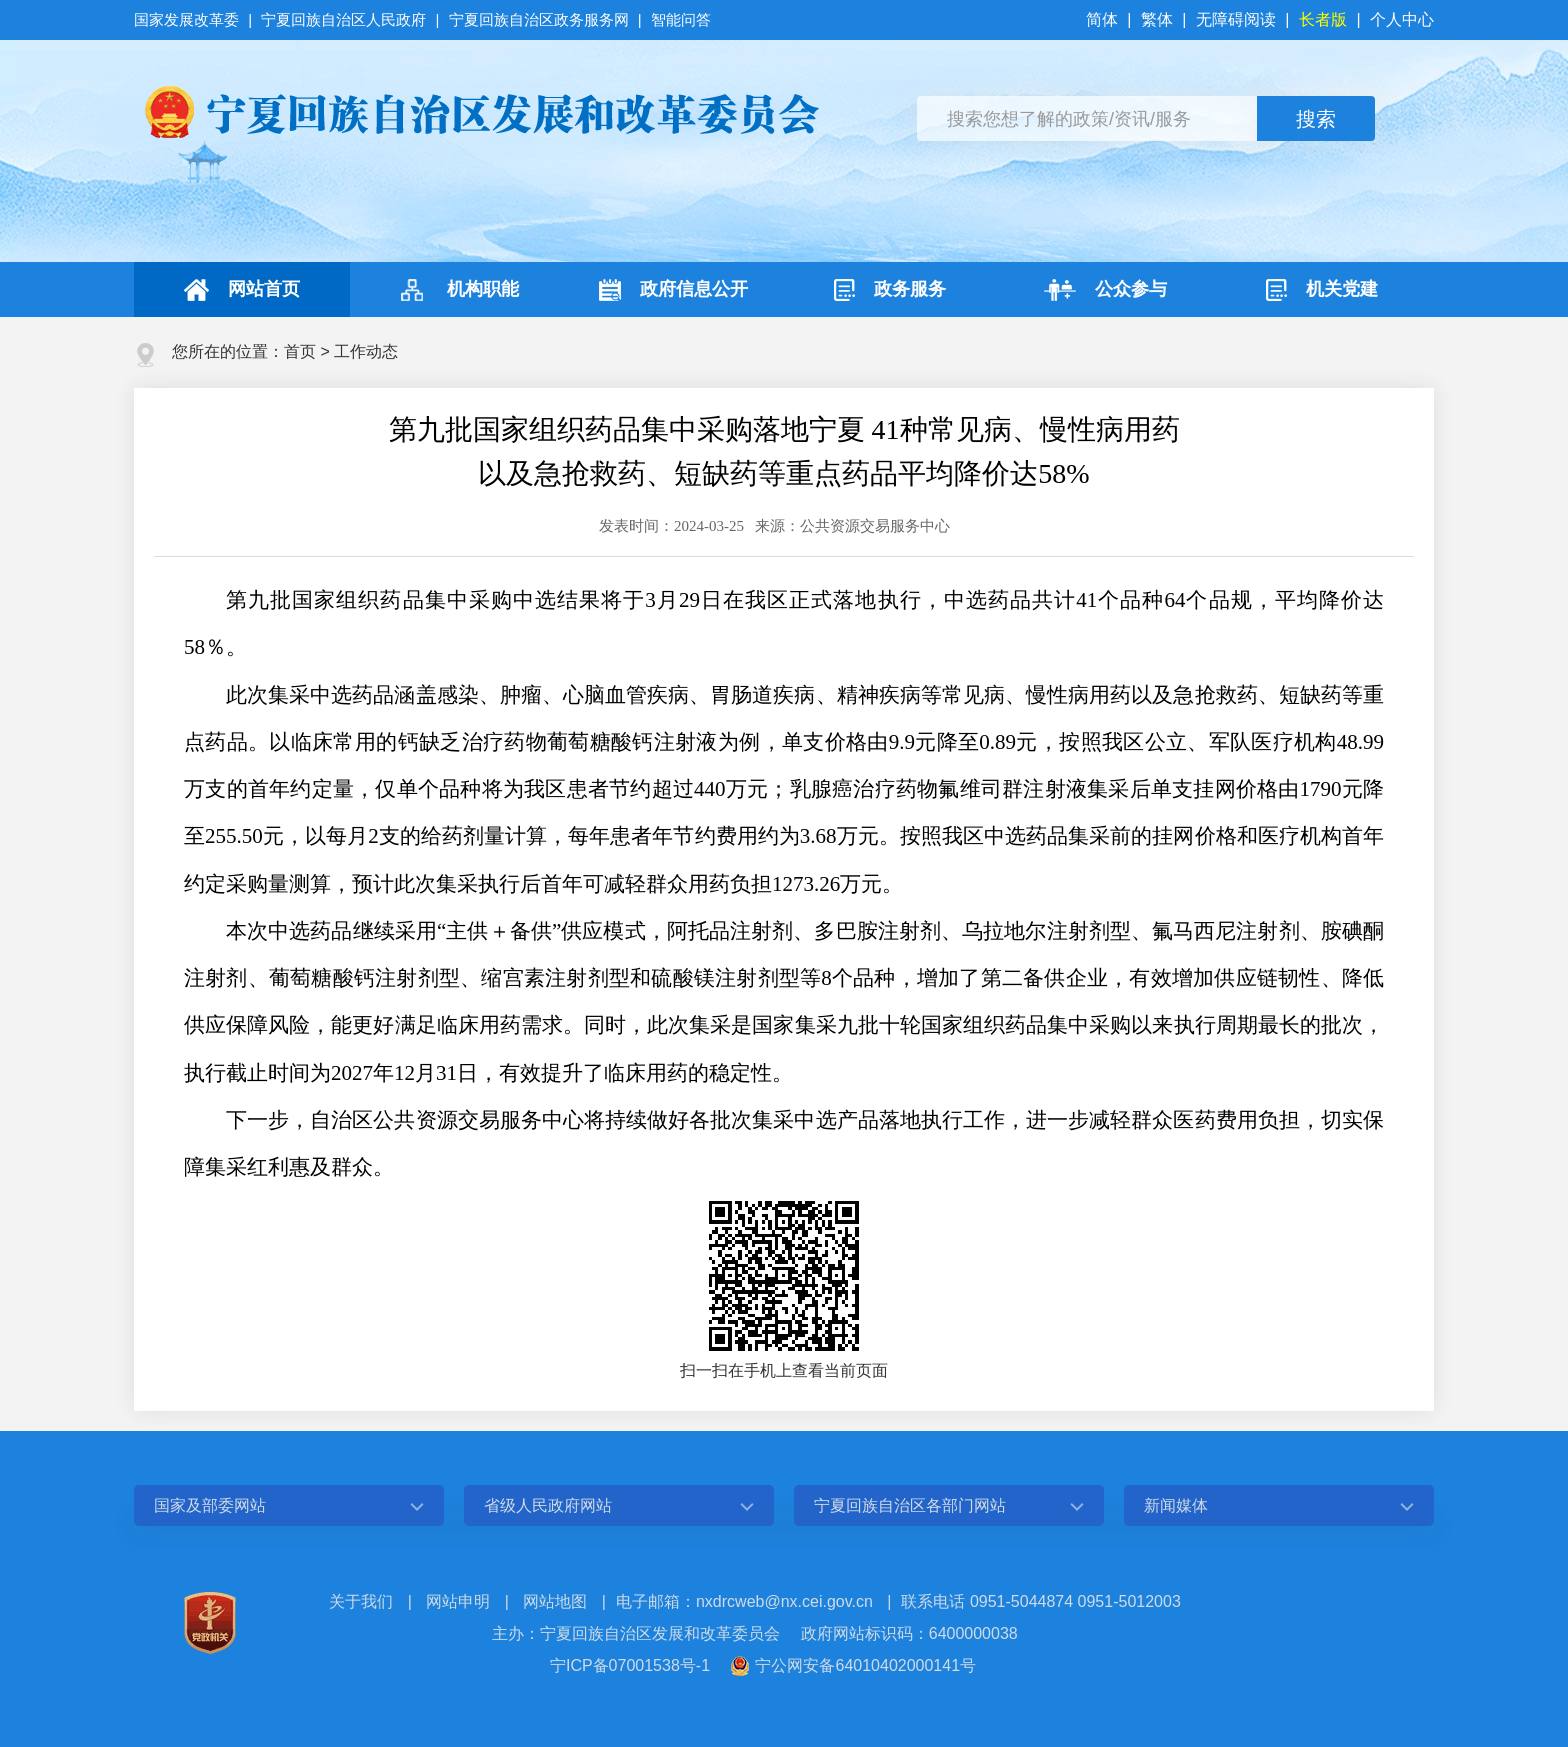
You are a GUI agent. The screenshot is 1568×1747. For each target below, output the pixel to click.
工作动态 (366, 351)
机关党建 (1322, 290)
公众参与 (1105, 290)
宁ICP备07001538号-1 (630, 1665)
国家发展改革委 (188, 19)
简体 (1104, 19)
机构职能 (457, 290)
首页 (300, 351)
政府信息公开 (673, 290)
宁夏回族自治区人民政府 (343, 19)
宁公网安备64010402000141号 (865, 1665)
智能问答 (681, 19)
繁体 (1157, 19)
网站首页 (242, 290)
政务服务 (890, 290)
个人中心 (1402, 19)
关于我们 (361, 1601)
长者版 (1323, 19)
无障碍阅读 (1236, 19)
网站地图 (555, 1601)
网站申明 (458, 1601)
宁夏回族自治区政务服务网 (539, 19)
